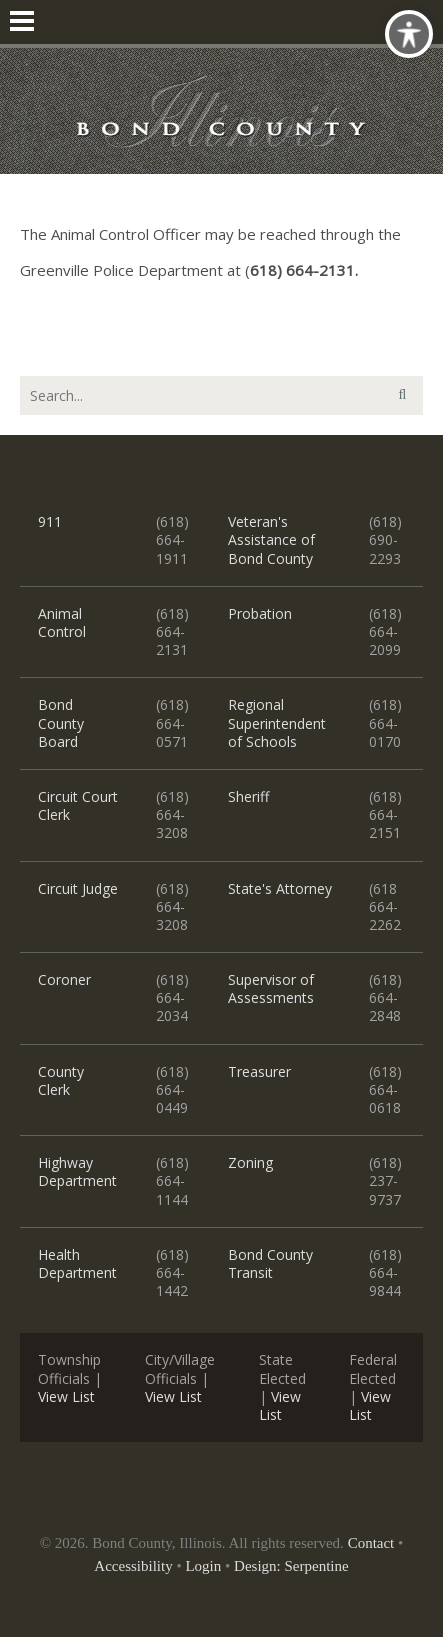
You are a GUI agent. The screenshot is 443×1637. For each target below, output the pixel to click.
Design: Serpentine (291, 1566)
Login (203, 1566)
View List (66, 1396)
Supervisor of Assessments (271, 988)
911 (50, 521)
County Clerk (61, 1080)
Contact (371, 1543)
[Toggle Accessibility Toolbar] (409, 34)
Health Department (77, 1263)
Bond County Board (61, 722)
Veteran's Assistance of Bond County (271, 539)
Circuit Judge (78, 888)
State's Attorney (280, 888)
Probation (260, 613)
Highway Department (77, 1171)
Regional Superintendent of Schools (277, 722)
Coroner (64, 979)
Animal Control (62, 622)
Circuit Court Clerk (78, 805)
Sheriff (248, 796)
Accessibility (133, 1566)
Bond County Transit (270, 1263)
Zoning (250, 1162)
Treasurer (259, 1071)
